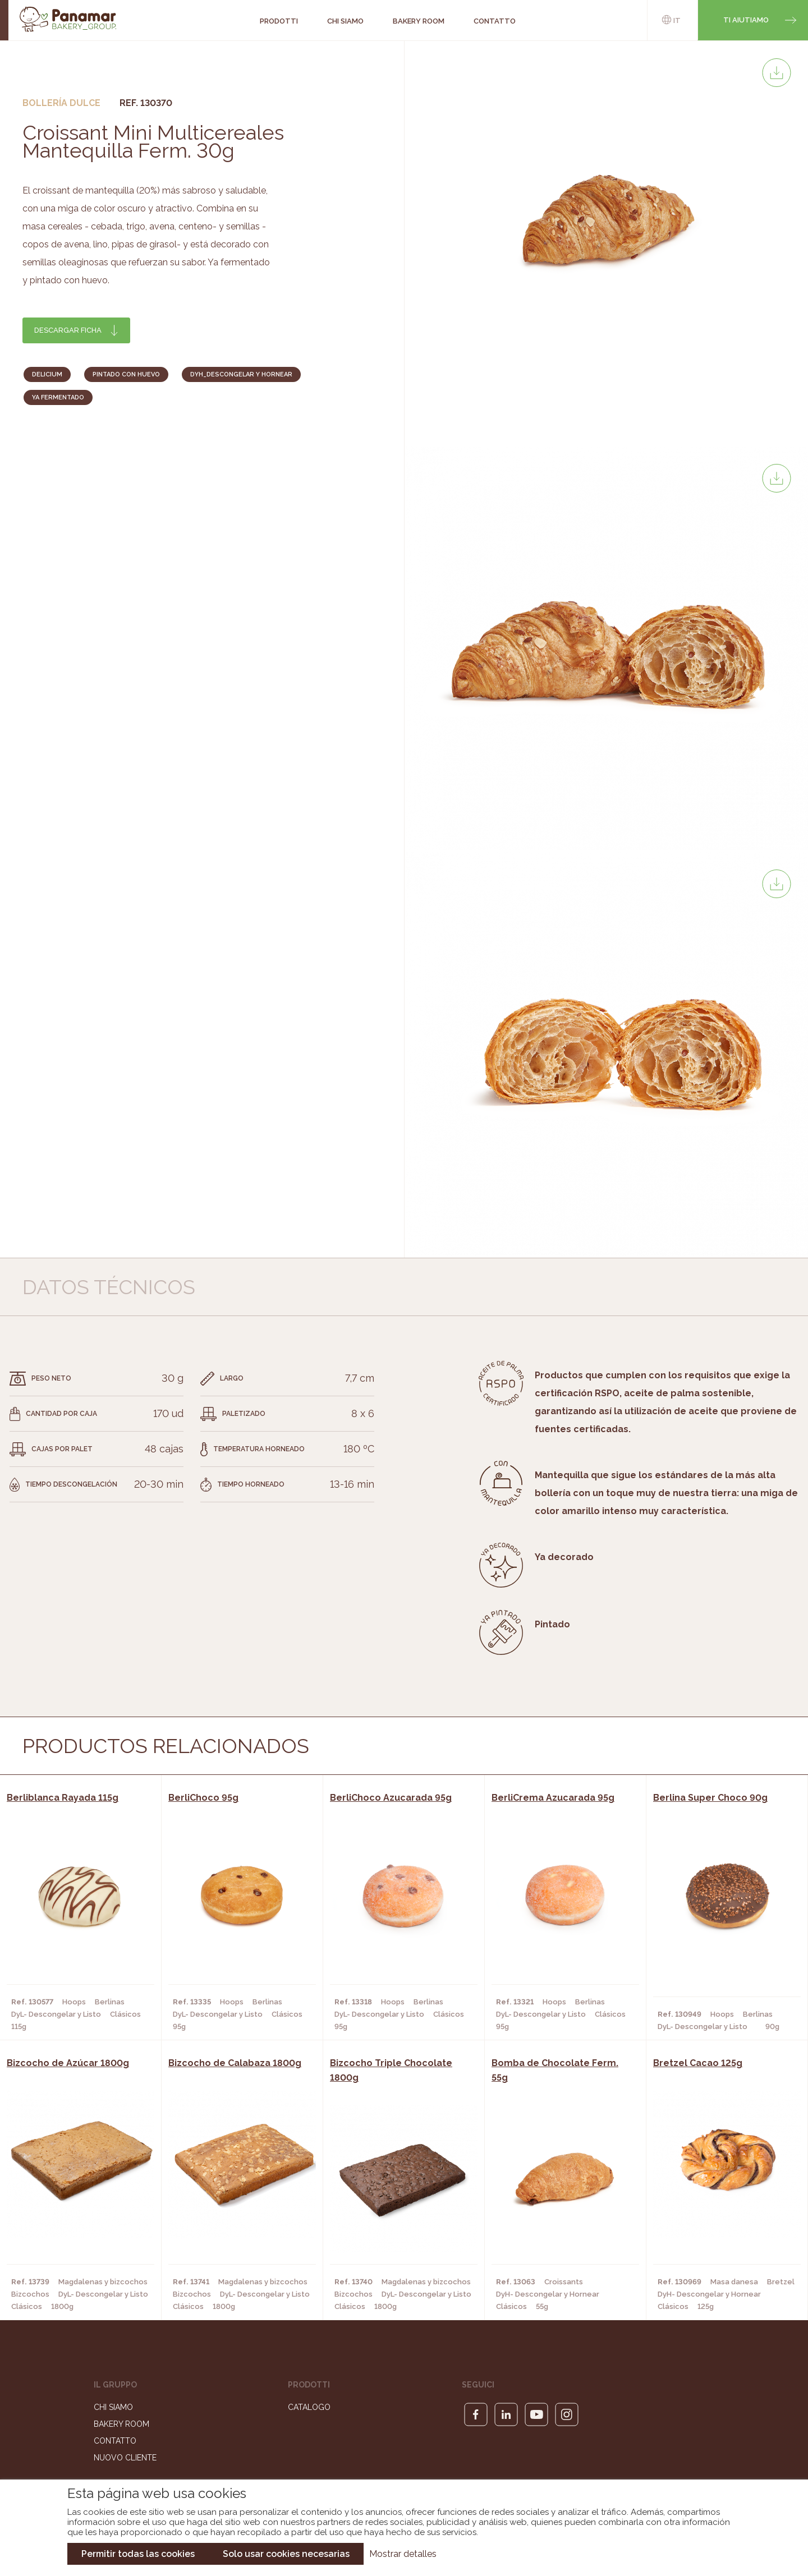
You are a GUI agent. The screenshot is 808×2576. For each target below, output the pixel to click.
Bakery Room (121, 2423)
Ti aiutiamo (746, 20)
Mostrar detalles (403, 2554)
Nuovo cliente (125, 2457)
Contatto (115, 2440)
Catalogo (309, 2407)
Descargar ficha (68, 330)
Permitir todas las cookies (138, 2554)
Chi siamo (113, 2407)
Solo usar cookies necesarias (286, 2554)
